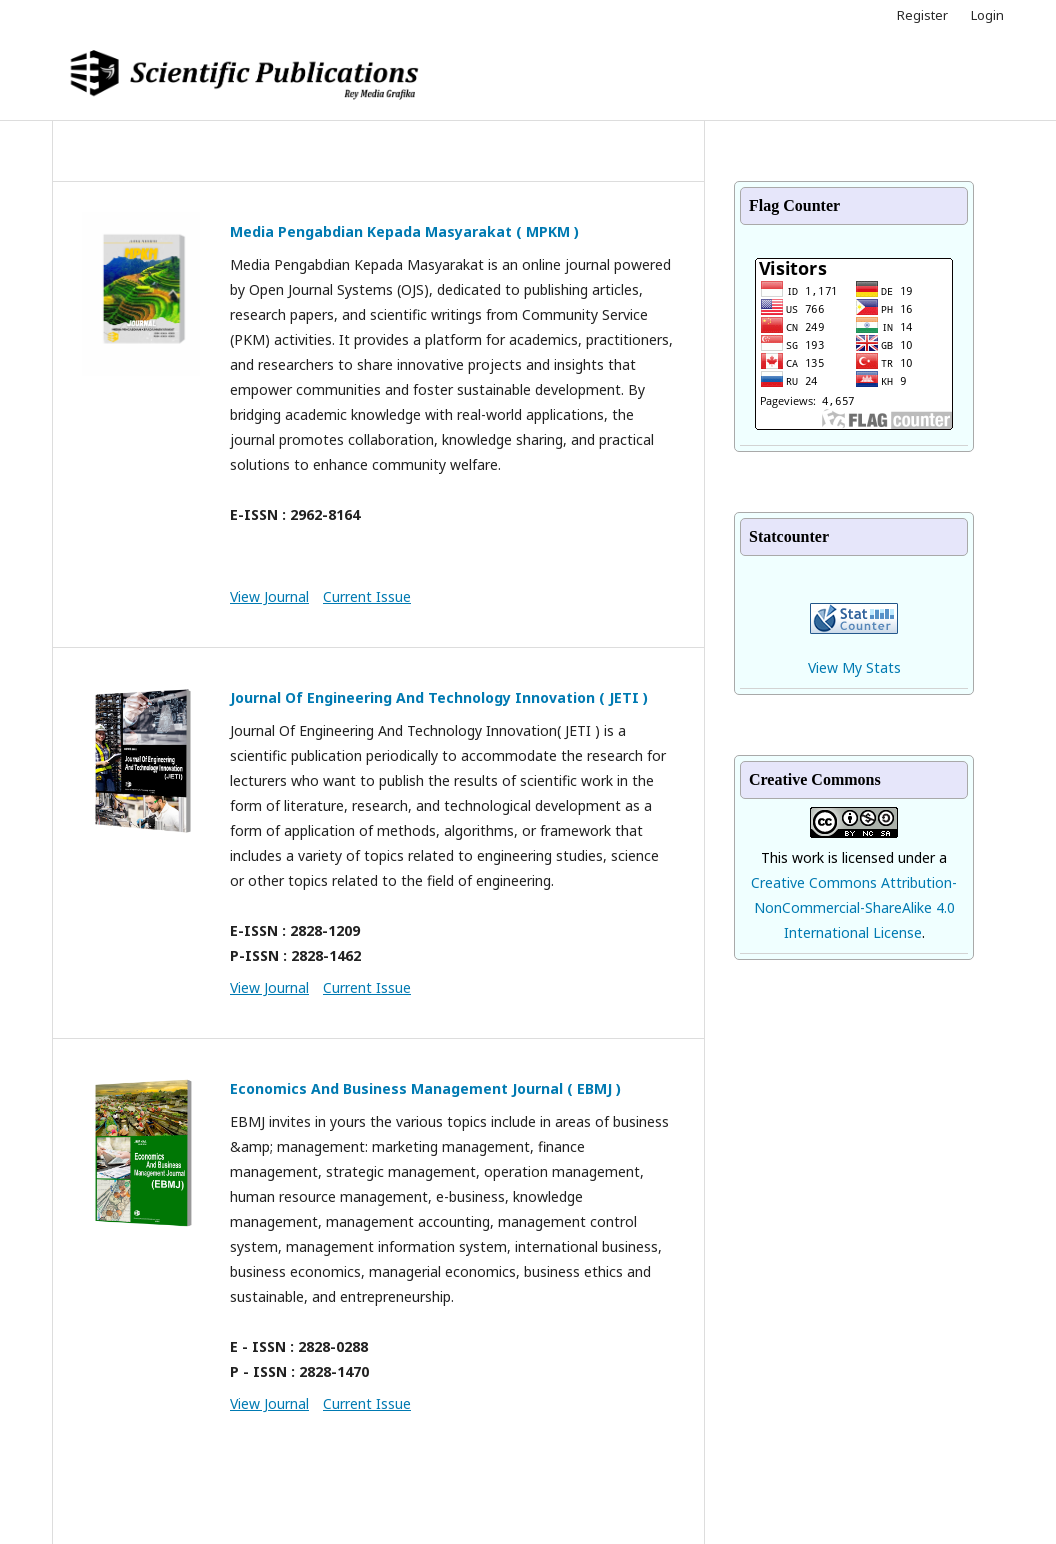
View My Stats (854, 667)
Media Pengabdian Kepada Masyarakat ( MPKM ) (404, 231)
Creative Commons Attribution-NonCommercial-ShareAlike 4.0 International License (854, 907)
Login (987, 15)
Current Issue (367, 596)
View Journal (269, 596)
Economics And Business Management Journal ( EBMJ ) (425, 1088)
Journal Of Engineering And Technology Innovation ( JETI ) (439, 697)
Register (922, 15)
